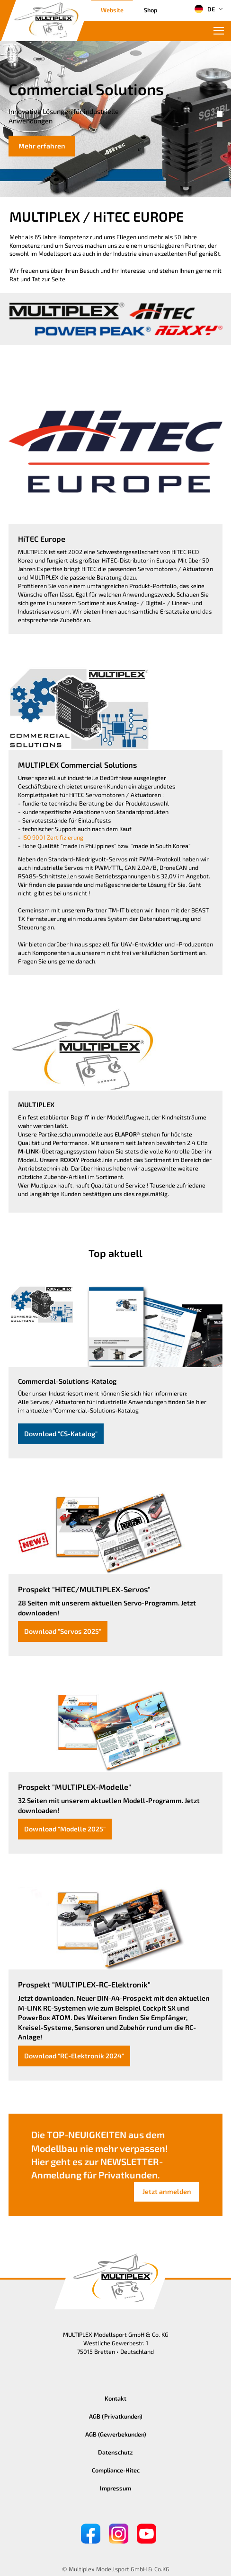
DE (204, 9)
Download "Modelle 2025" (65, 1829)
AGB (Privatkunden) (115, 2416)
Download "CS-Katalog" (61, 1434)
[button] (219, 114)
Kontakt (115, 2398)
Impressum (115, 2488)
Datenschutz (115, 2452)
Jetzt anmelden (166, 2191)
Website (112, 10)
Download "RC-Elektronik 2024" (74, 2056)
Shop (150, 10)
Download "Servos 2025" (62, 1631)
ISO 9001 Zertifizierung (52, 837)
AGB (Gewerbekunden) (115, 2434)
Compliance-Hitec (116, 2470)
